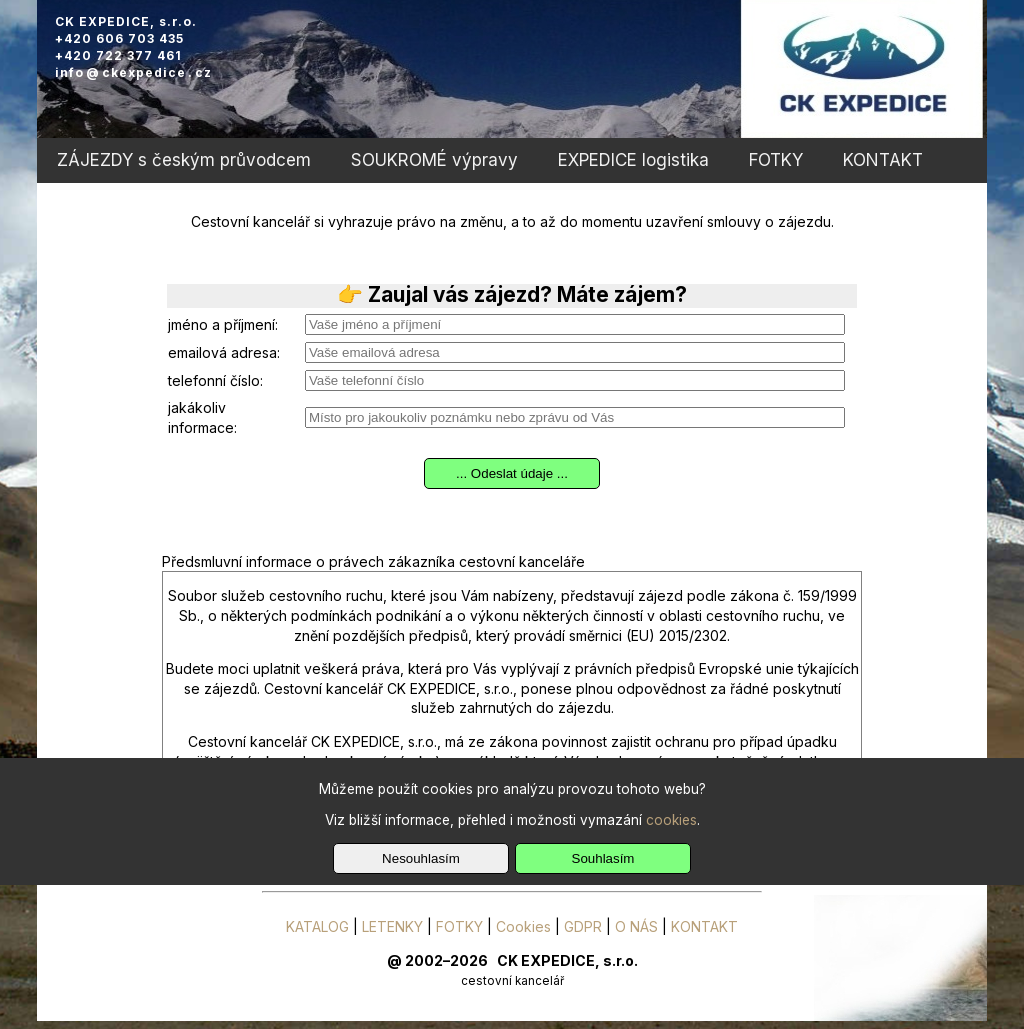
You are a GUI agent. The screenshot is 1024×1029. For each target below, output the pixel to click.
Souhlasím (603, 858)
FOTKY (776, 160)
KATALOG (317, 926)
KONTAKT (883, 160)
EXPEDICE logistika (633, 160)
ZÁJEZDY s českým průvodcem (184, 160)
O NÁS (636, 926)
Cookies (523, 926)
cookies (671, 820)
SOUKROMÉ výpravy (434, 160)
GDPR (583, 926)
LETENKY (392, 926)
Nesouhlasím (421, 858)
